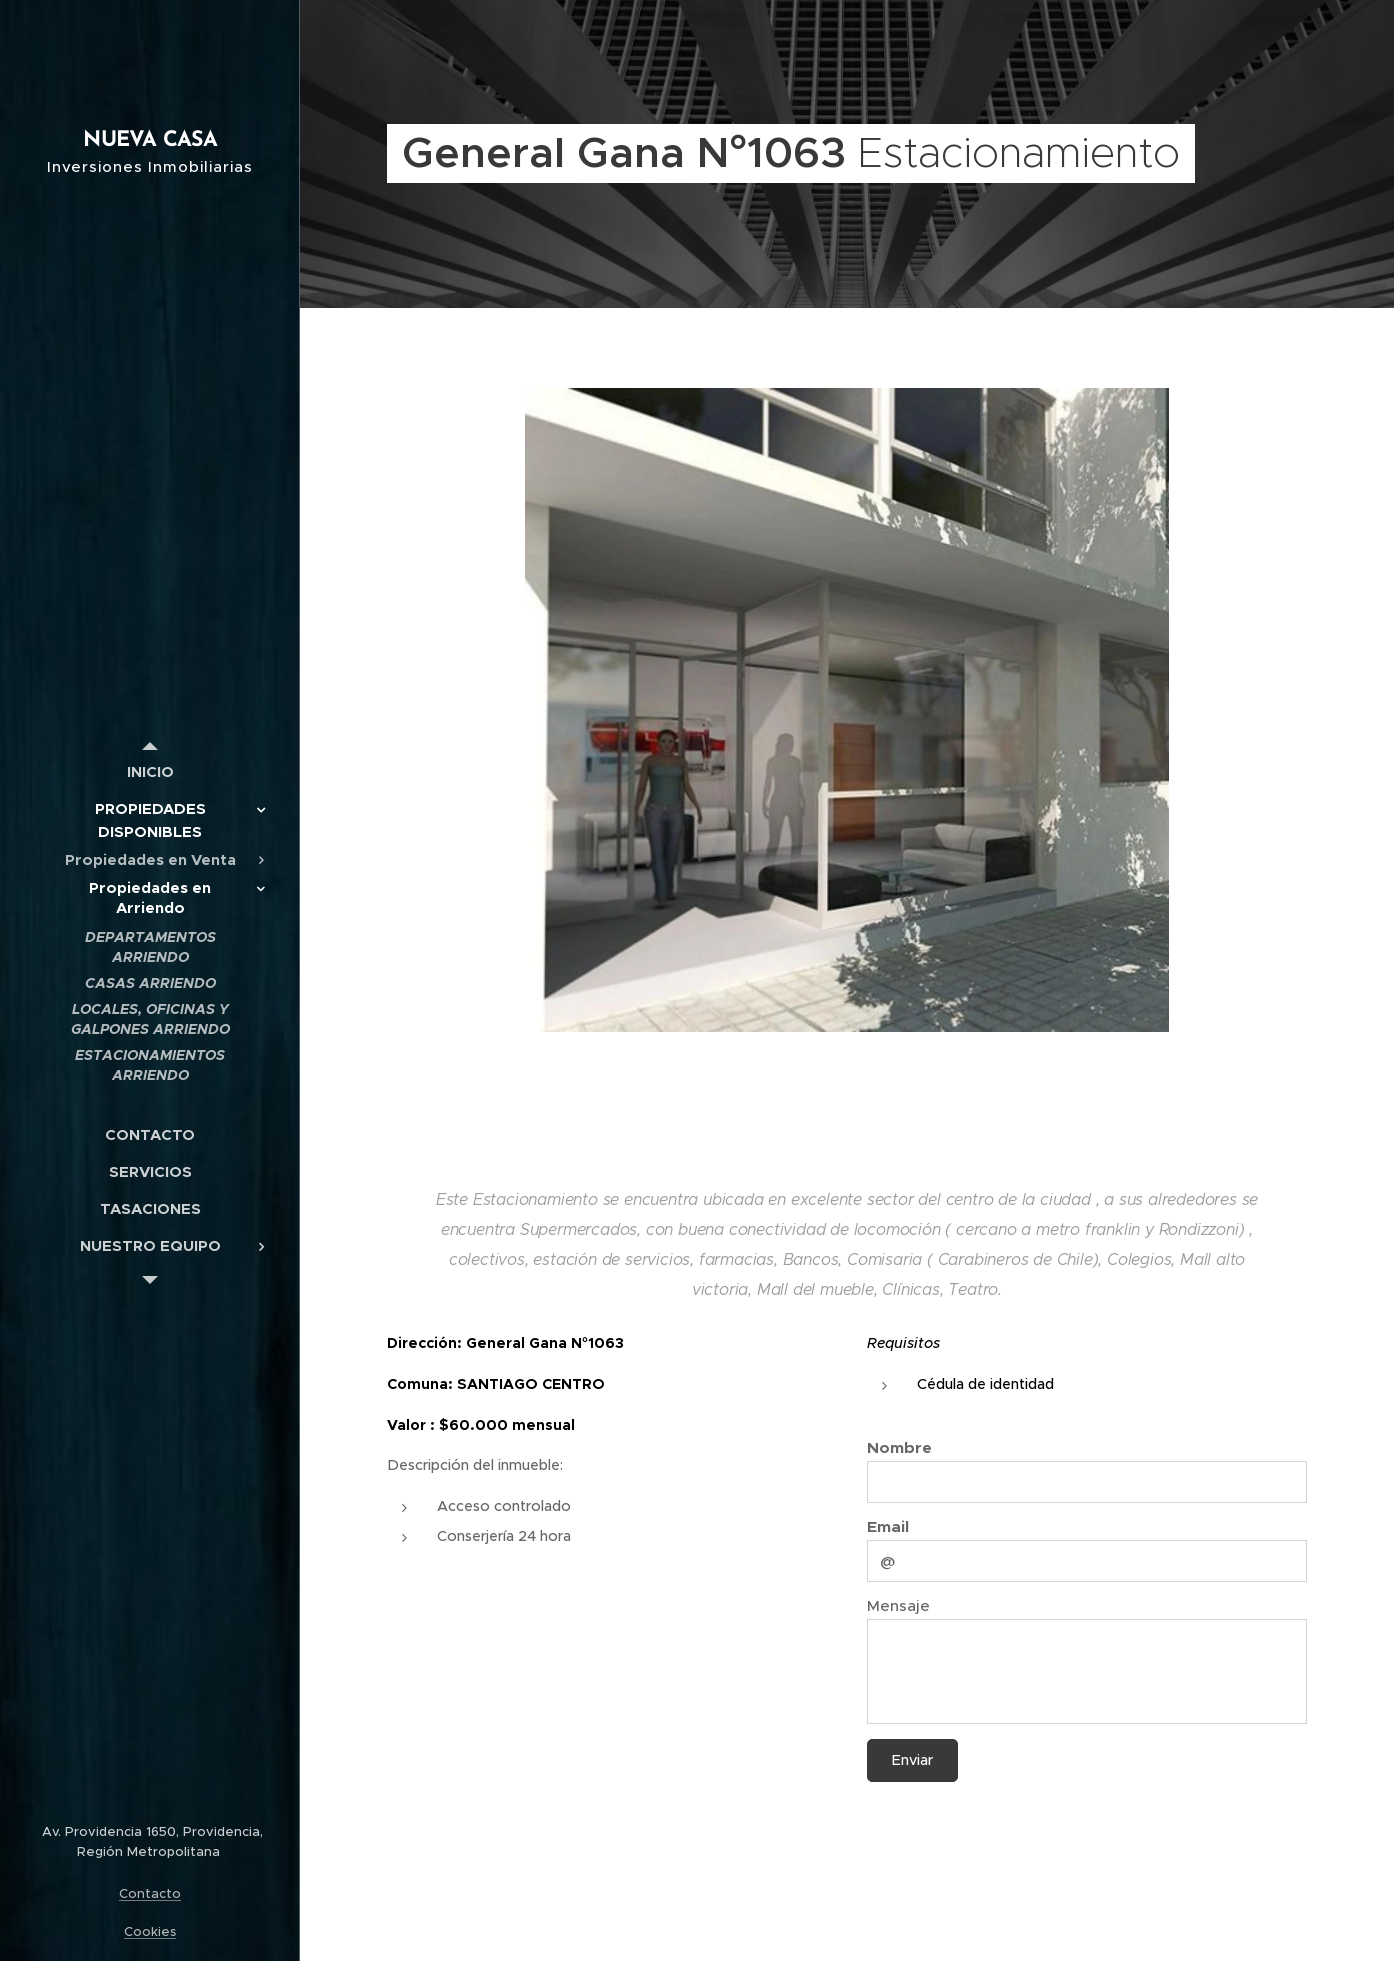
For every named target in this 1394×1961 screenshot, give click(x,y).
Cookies (150, 1931)
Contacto (150, 1893)
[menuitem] (150, 771)
